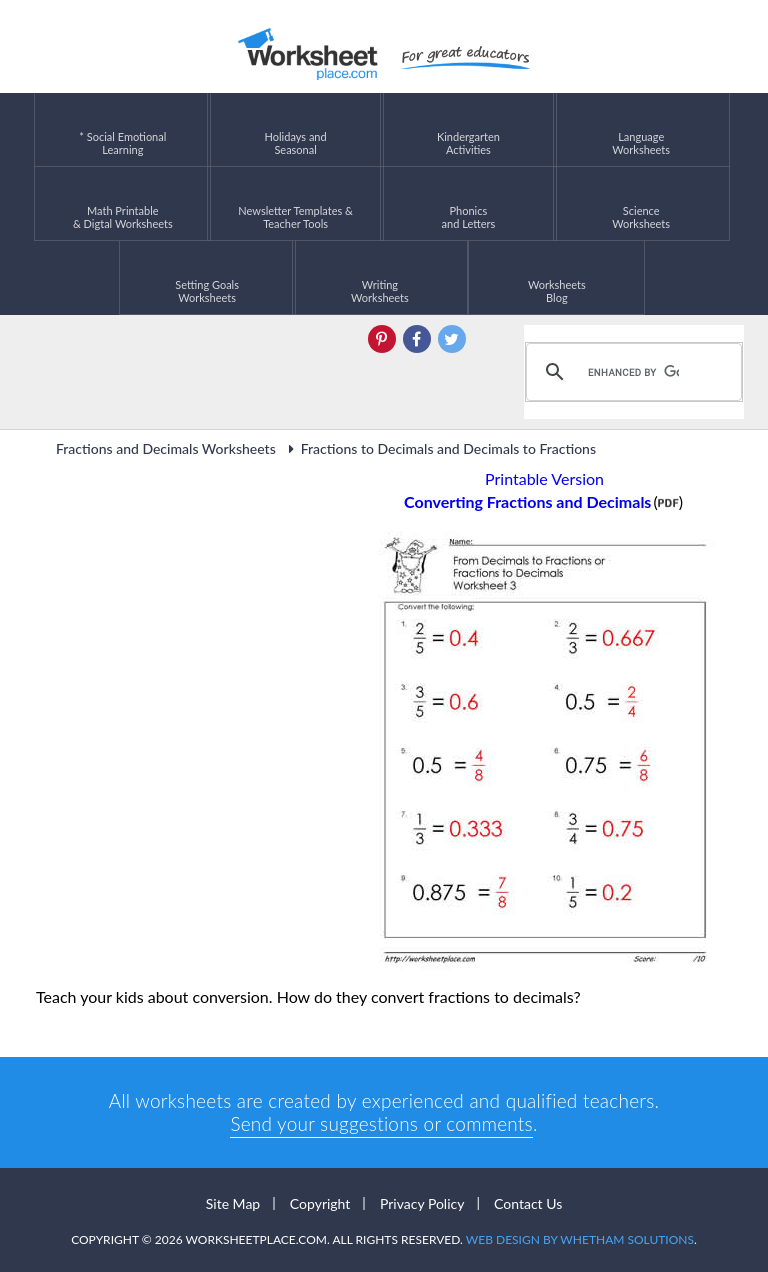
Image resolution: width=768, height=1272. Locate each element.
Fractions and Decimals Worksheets (166, 448)
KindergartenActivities (468, 129)
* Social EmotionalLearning (122, 129)
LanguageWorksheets (641, 129)
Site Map (233, 1203)
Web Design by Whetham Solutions (580, 1239)
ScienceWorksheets (641, 203)
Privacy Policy (422, 1203)
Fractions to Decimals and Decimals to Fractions (439, 448)
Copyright (320, 1203)
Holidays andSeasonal (296, 129)
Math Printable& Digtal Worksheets (123, 203)
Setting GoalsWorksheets (207, 277)
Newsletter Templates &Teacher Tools (295, 203)
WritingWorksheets (380, 277)
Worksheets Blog (557, 277)
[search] (631, 372)
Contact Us (528, 1203)
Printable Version (544, 478)
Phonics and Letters (469, 203)
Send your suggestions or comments (381, 1123)
